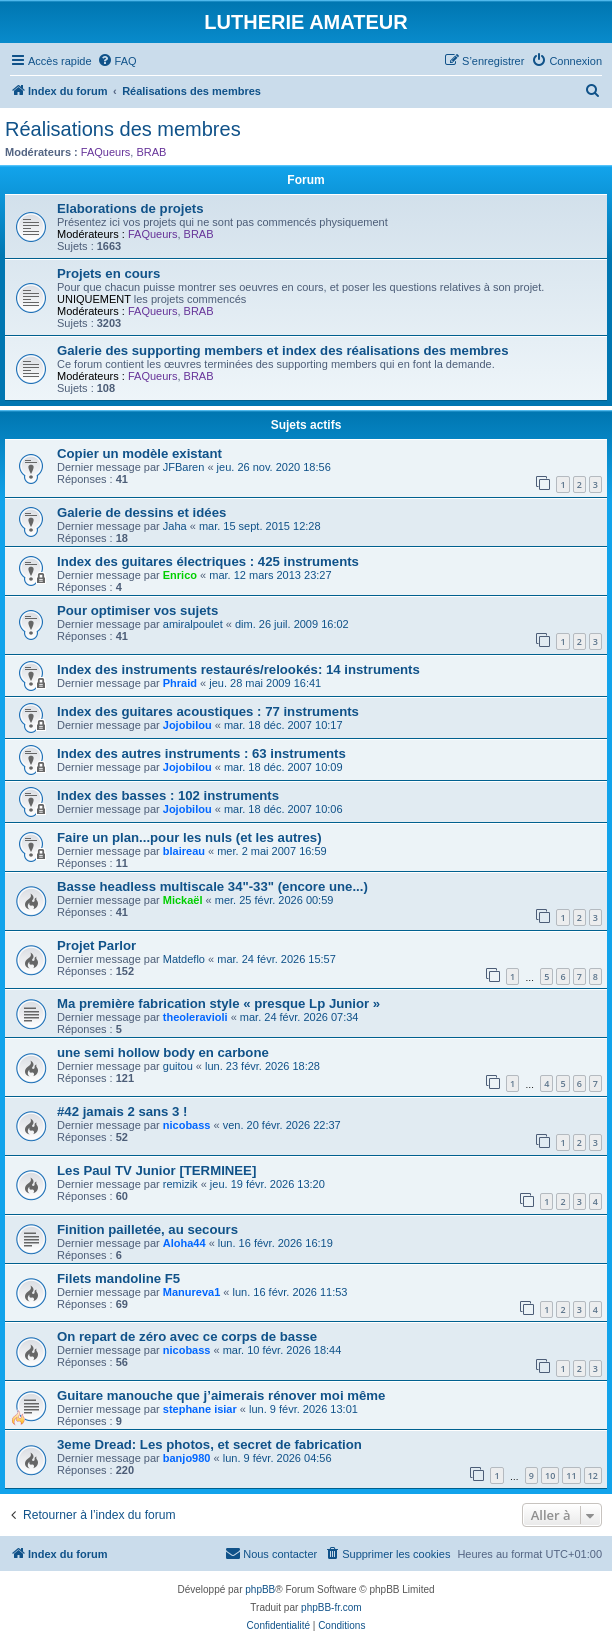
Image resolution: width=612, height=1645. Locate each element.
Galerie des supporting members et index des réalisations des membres (282, 350)
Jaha (175, 526)
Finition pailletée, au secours (147, 1229)
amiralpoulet (193, 624)
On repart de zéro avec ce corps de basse (187, 1336)
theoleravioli (195, 1017)
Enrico (180, 575)
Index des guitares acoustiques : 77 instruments (208, 711)
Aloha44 (184, 1243)
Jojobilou (187, 725)
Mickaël (183, 900)
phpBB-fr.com (331, 1607)
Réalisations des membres (123, 129)
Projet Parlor (96, 945)
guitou (178, 1066)
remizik (180, 1184)
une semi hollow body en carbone (163, 1052)
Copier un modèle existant (139, 453)
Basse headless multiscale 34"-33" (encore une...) (212, 886)
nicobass (187, 1125)
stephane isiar (200, 1409)
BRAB (151, 152)
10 (550, 1475)
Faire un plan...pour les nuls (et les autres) (189, 837)
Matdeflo (184, 959)
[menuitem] (117, 61)
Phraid (180, 683)
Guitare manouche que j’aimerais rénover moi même (221, 1395)
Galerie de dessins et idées (141, 512)
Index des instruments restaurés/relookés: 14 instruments (238, 669)
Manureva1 (191, 1292)
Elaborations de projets (130, 208)
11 (571, 1475)
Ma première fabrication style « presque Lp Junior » (218, 1003)
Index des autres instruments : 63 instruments (201, 753)
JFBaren (184, 467)
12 (593, 1475)
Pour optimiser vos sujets (137, 610)
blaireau (184, 851)
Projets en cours (108, 273)
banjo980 (187, 1458)
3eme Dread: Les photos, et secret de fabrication (209, 1444)
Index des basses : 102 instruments (168, 795)
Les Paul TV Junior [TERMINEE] (156, 1170)
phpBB (260, 1589)
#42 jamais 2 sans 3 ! (122, 1111)
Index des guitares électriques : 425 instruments (208, 561)
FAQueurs (106, 152)
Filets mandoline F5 (118, 1278)
